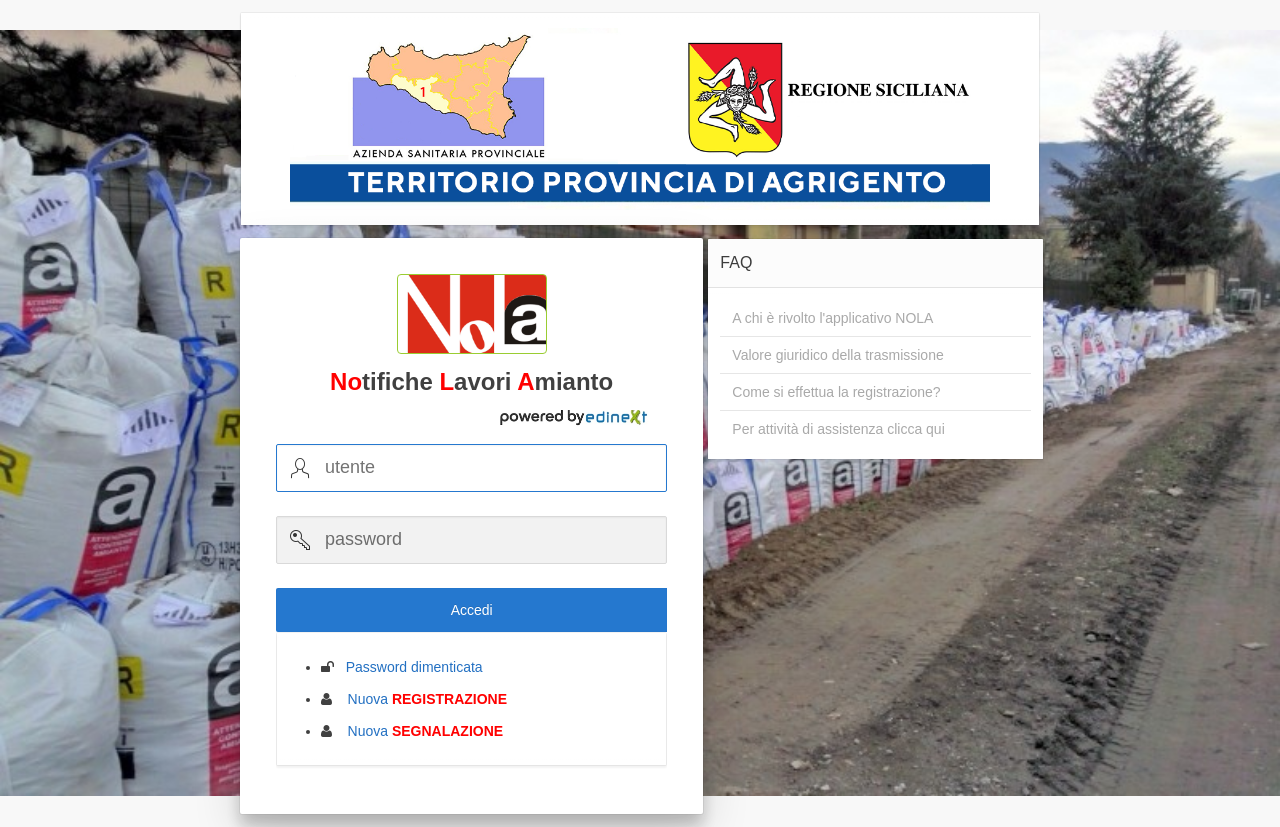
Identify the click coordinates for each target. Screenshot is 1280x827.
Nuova (421, 699)
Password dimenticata (408, 667)
